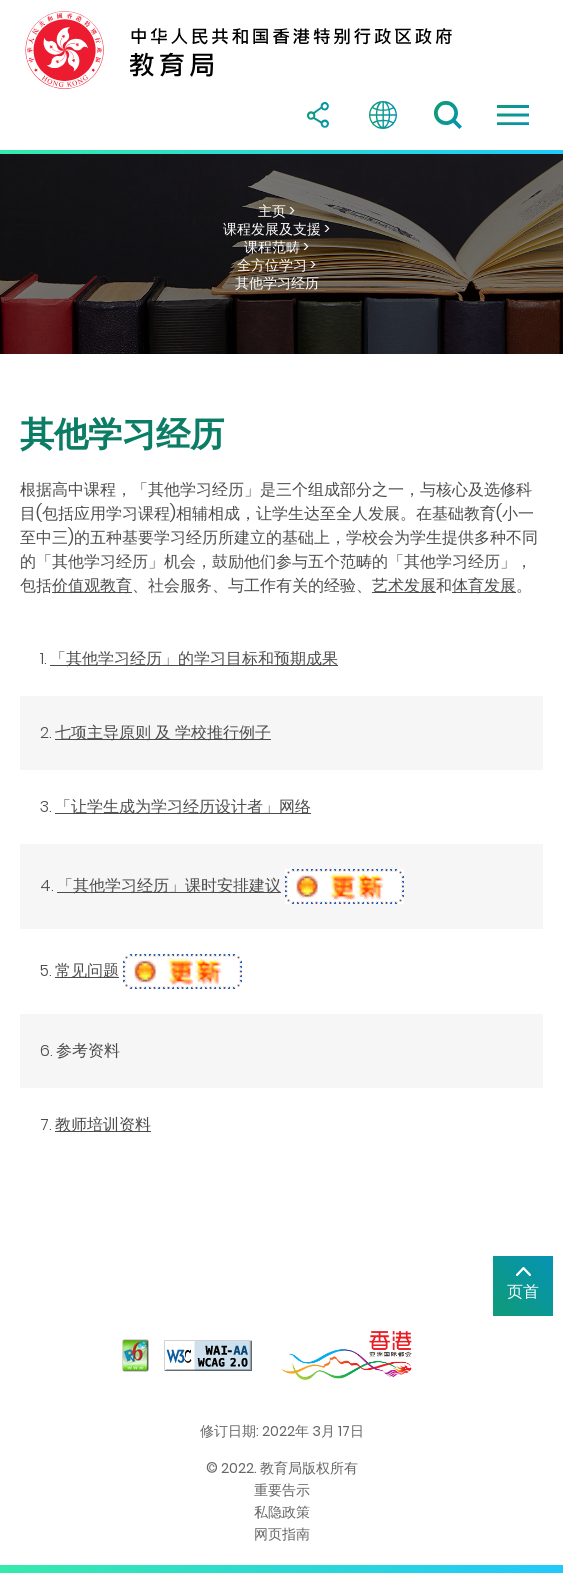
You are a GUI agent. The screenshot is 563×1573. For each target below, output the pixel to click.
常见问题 (87, 970)
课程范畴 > (276, 247)
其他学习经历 (277, 283)
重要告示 (282, 1490)
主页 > (276, 211)
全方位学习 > (276, 265)
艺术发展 (404, 585)
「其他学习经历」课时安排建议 (169, 885)
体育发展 (484, 585)
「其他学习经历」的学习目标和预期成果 (194, 658)
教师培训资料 (103, 1124)
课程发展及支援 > (276, 229)
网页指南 (282, 1534)
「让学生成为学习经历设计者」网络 (183, 806)
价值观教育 (92, 585)
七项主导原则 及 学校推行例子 (163, 732)
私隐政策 (282, 1512)
